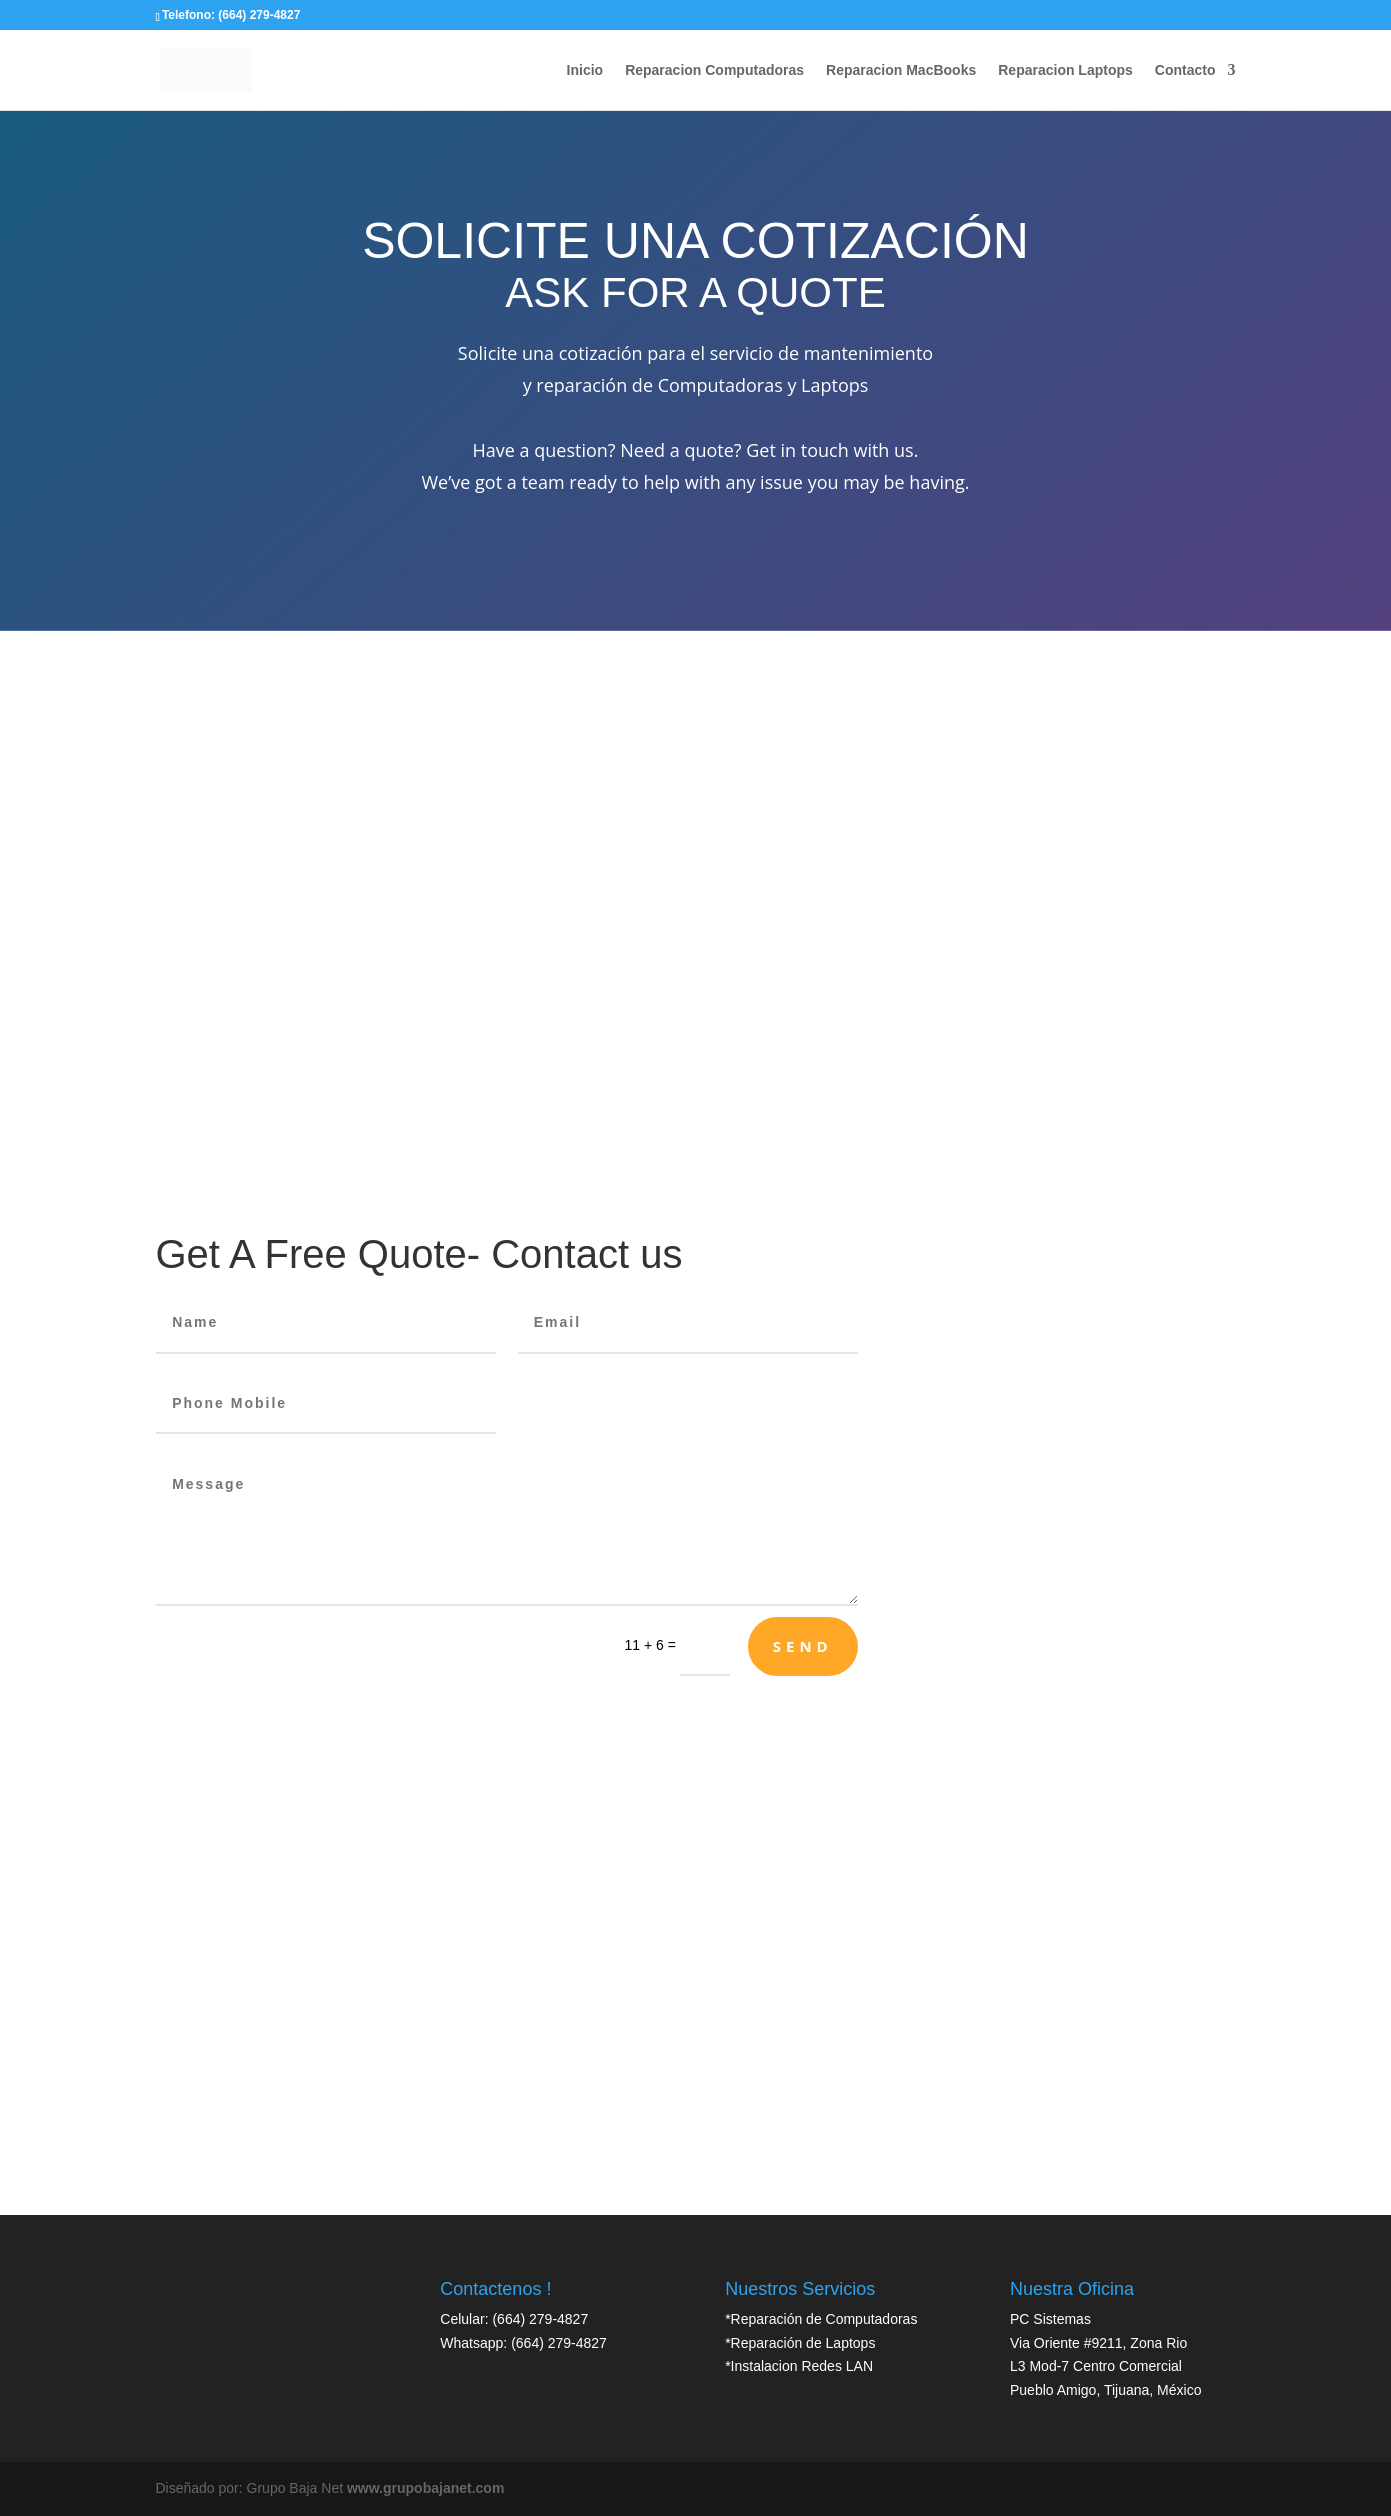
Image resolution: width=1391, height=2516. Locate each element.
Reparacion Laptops (1065, 70)
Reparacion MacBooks (901, 70)
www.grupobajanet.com (425, 2488)
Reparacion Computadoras (714, 70)
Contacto (1185, 70)
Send (803, 1646)
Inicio (585, 70)
